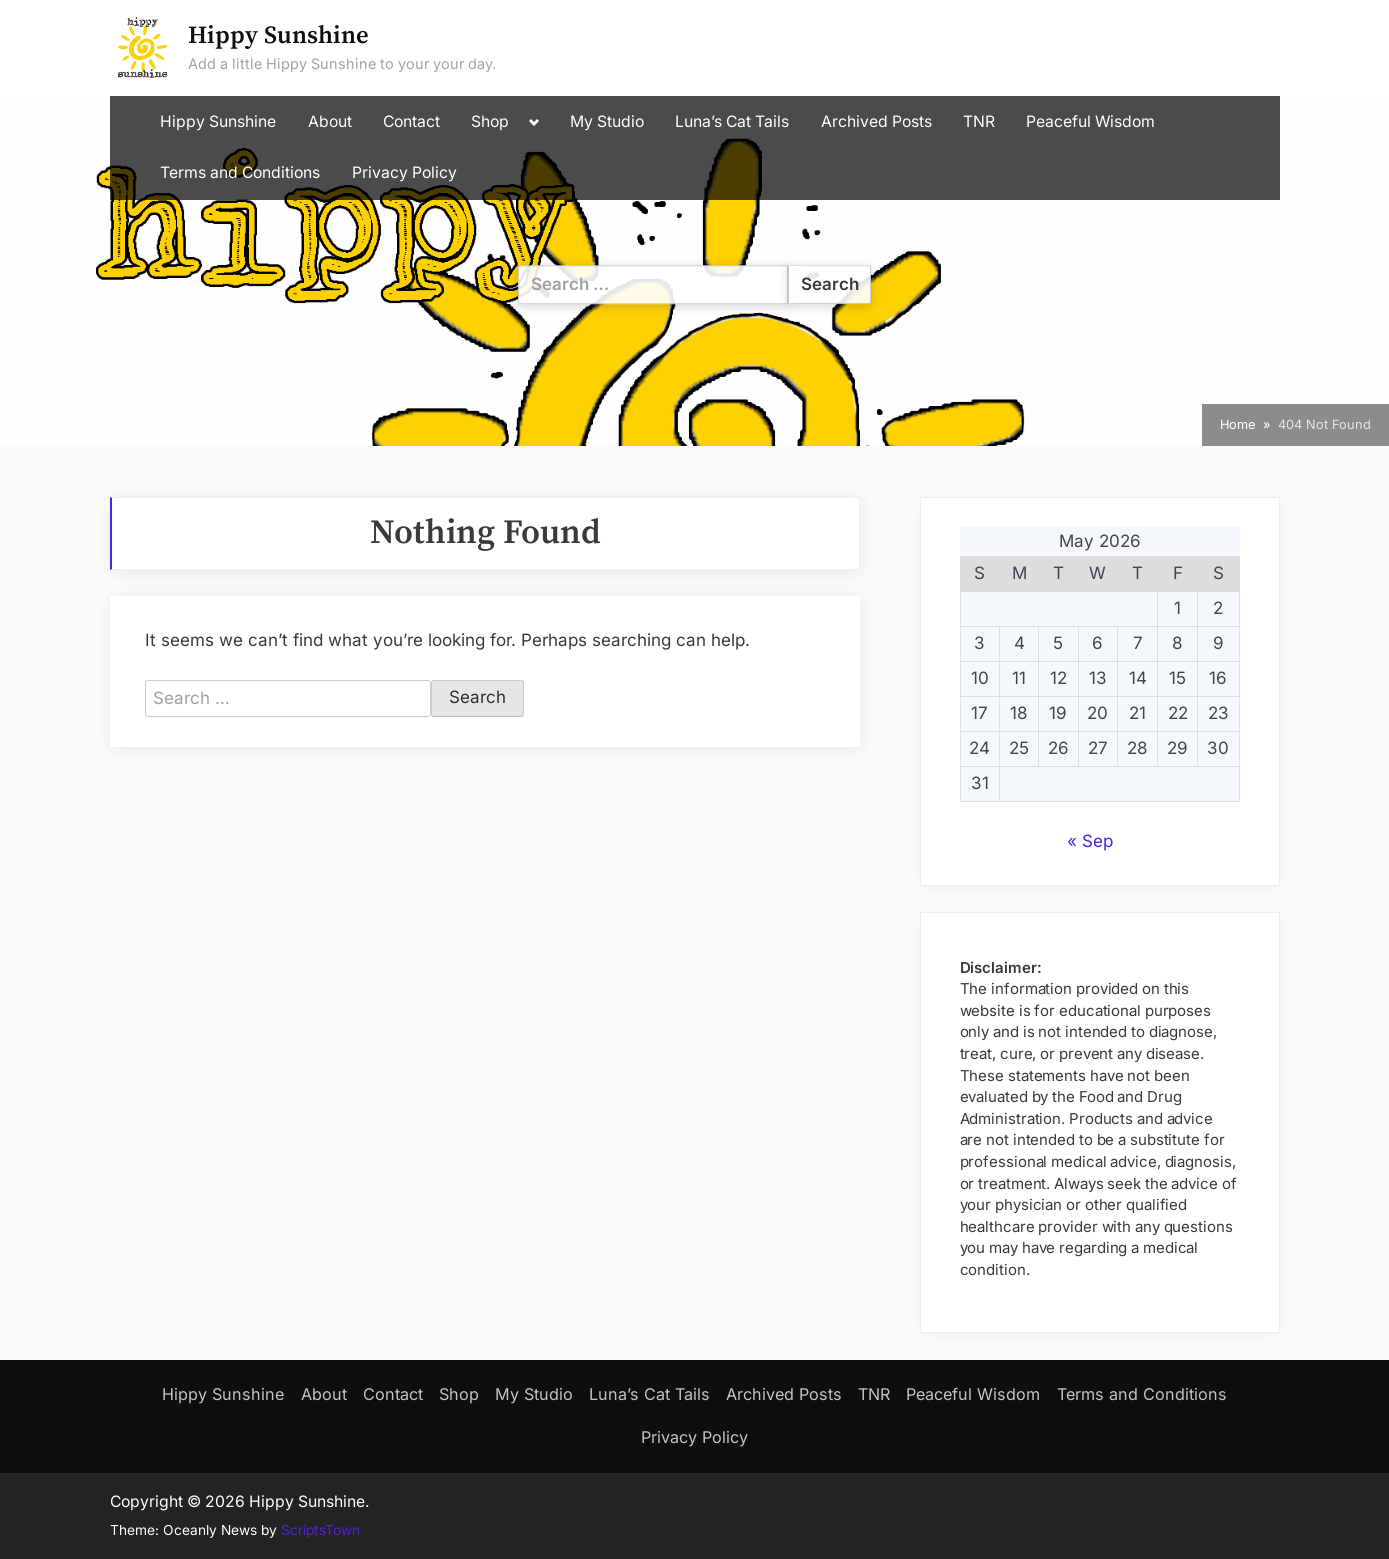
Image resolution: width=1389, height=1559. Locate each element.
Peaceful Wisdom (1090, 121)
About (330, 121)
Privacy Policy (404, 172)
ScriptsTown (320, 1530)
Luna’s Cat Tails (732, 121)
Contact (411, 121)
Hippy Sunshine (278, 35)
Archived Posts (876, 121)
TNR (979, 121)
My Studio (607, 121)
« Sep (1090, 841)
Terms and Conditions (240, 172)
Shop (490, 121)
